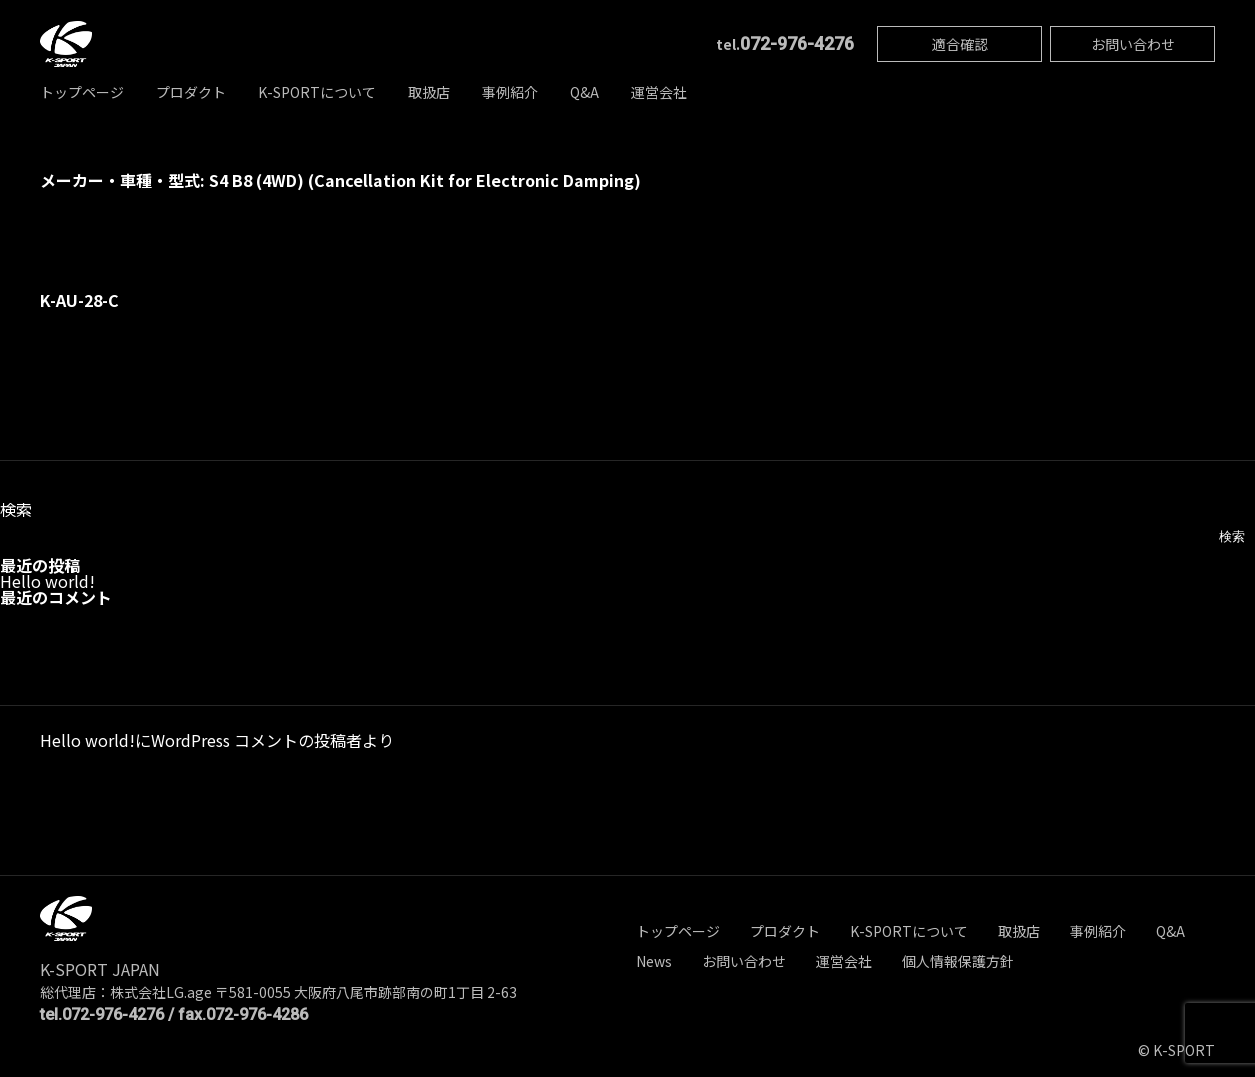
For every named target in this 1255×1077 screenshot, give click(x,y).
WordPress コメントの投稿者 (256, 740)
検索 (16, 509)
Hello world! (47, 581)
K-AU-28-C (79, 300)
